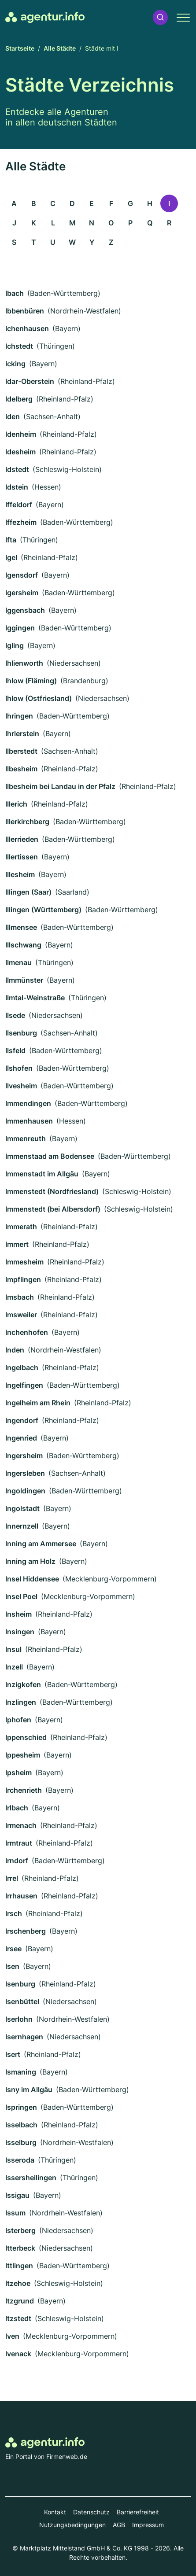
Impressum (148, 2524)
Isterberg (20, 2230)
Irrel (11, 1878)
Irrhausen (21, 1895)
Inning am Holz (30, 1561)
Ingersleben (25, 1473)
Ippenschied (26, 1737)
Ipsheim (18, 1772)
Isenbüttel (22, 2001)
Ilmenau (18, 962)
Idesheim (20, 451)
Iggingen (20, 627)
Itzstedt (18, 2318)
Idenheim (20, 434)
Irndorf (16, 1860)
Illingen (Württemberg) (43, 909)
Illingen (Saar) (28, 892)
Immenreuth (25, 1138)
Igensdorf (21, 575)
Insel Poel (21, 1596)
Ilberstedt (21, 751)
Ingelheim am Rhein (37, 1402)
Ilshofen (19, 1068)
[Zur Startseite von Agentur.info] (45, 17)
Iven (12, 2336)
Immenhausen (29, 1121)
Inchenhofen (26, 1332)
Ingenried (21, 1438)
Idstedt (17, 469)
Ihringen (19, 715)
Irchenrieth (23, 1790)
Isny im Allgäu (28, 2089)
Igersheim (21, 592)
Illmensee (21, 927)
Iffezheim (21, 522)
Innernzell (21, 1526)
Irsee (13, 1948)
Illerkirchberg (27, 821)
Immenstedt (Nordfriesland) (52, 1191)
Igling (14, 645)
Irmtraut (18, 1843)
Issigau (17, 2195)
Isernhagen (24, 2036)
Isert (12, 2054)
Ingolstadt (22, 1508)
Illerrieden (21, 839)
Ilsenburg (21, 1032)
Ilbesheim (21, 768)
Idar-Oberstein (29, 381)
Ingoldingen (25, 1490)
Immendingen (28, 1103)
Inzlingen (20, 1702)
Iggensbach (25, 610)
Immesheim (24, 1261)
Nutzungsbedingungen (72, 2524)
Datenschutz (91, 2512)
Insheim (18, 1614)
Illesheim (20, 874)
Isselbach (21, 2124)
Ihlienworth (24, 663)
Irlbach (16, 1807)
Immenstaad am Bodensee (49, 1156)
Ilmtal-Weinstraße (35, 997)
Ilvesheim (21, 1085)
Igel (11, 557)
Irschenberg (25, 1931)
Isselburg (21, 2142)
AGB (119, 2524)
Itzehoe (17, 2283)
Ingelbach (21, 1367)
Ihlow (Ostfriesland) (38, 698)
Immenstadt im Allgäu (41, 1173)
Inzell (14, 1666)
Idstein (16, 487)
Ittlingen (19, 2265)
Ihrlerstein (22, 733)
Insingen (19, 1631)
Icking (15, 363)
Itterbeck (20, 2248)
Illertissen (21, 856)
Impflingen (23, 1279)
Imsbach (19, 1297)
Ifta (10, 539)
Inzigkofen (23, 1684)
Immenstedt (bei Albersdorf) (52, 1209)
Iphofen (18, 1719)
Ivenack (18, 2353)
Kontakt (55, 2512)
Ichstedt (19, 346)
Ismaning (20, 2071)
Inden (14, 1349)
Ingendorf (21, 1420)
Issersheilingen (30, 2177)
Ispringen (21, 2107)
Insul (13, 1649)
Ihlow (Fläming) (31, 680)
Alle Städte (60, 48)
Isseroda (19, 2160)
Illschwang (23, 944)
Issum (15, 2212)
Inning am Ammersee (40, 1543)
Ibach (14, 293)
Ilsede (15, 1015)
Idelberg (19, 398)
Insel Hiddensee (32, 1578)
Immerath (21, 1226)
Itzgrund (19, 2300)
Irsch (13, 1913)
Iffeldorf (18, 504)
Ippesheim (22, 1755)
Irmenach (21, 1825)
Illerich (16, 804)
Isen (12, 1966)
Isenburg (20, 1983)
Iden (12, 416)
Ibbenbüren (24, 310)
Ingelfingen (24, 1385)
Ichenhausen (27, 328)
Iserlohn (19, 2019)
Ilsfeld (15, 1050)
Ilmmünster (24, 980)
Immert (17, 1244)
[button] (160, 17)
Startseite (19, 48)
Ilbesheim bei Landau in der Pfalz (60, 786)
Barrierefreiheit (138, 2512)
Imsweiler (21, 1314)
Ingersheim (24, 1455)
